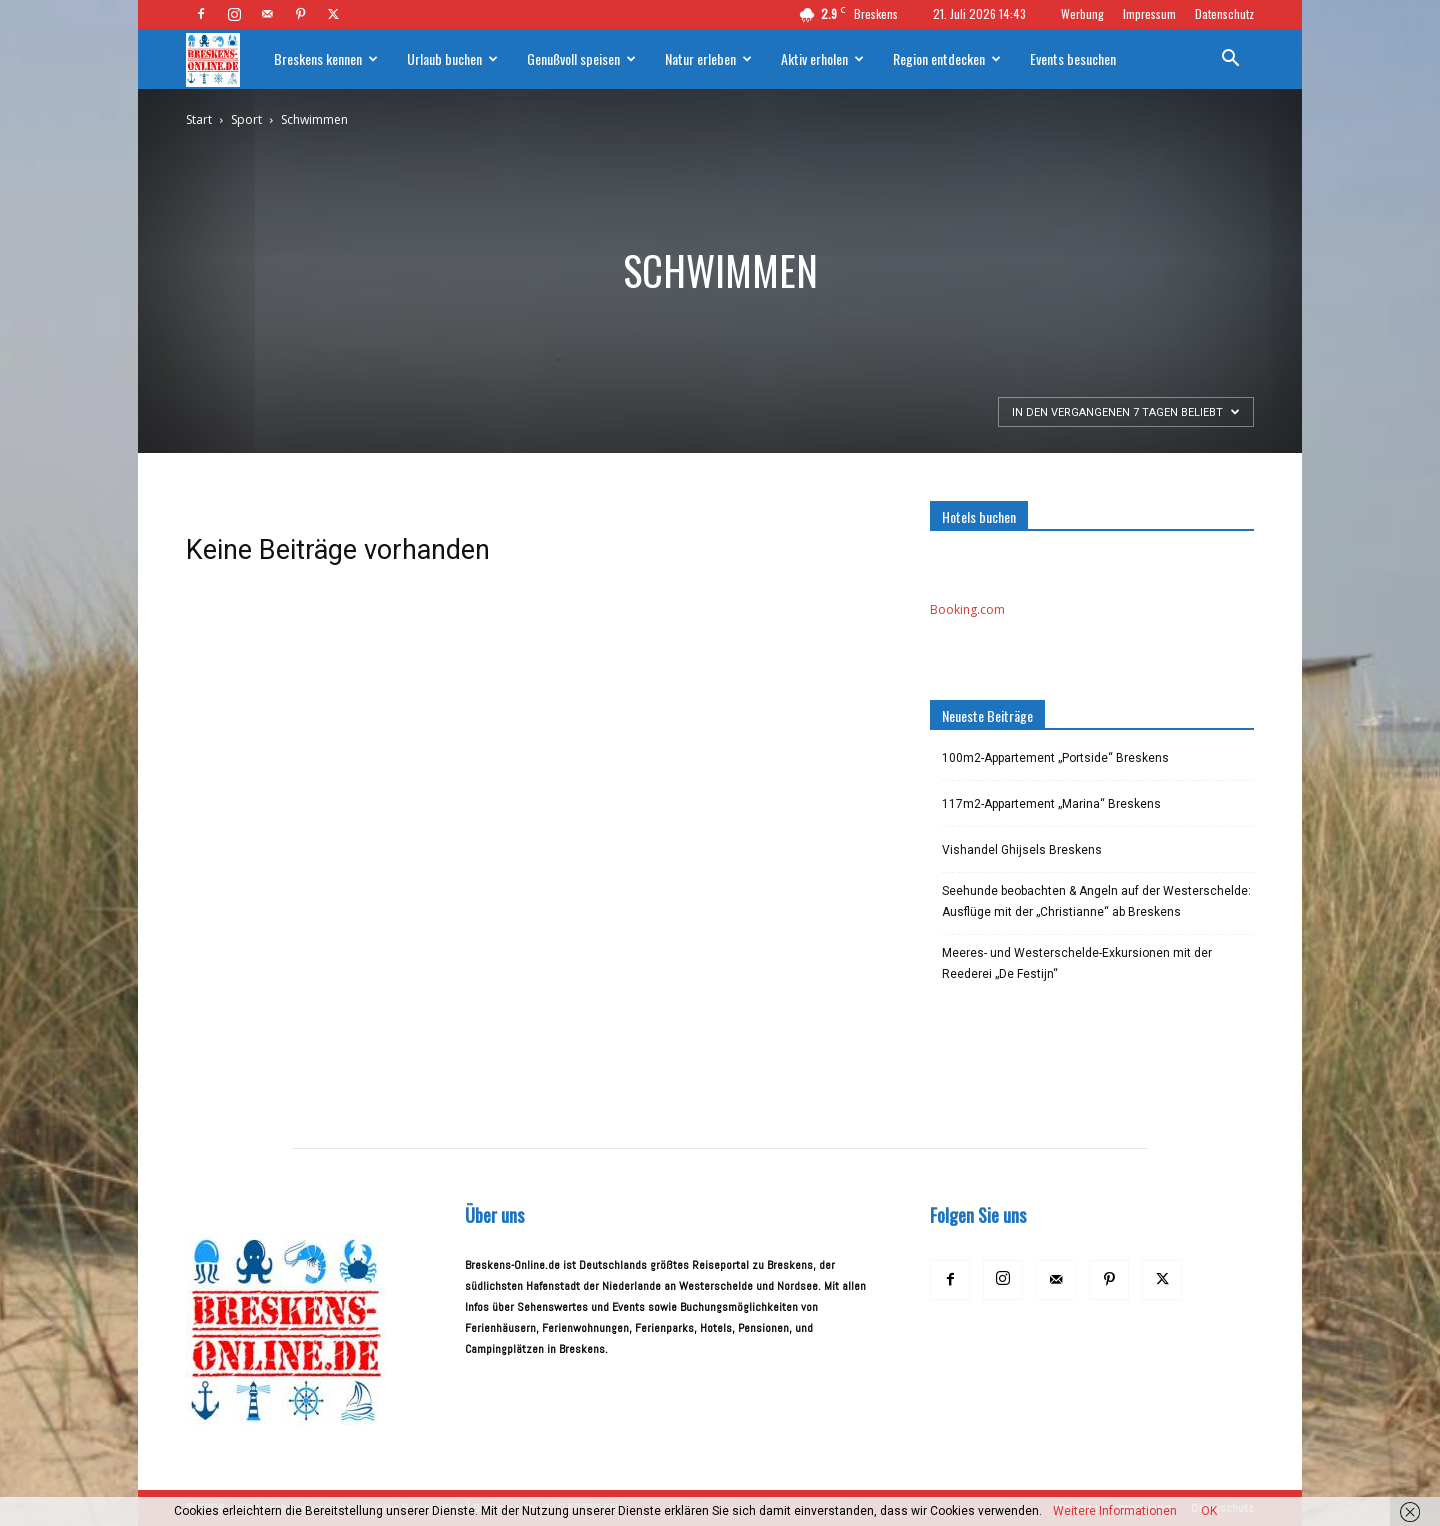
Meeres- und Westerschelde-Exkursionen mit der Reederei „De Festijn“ (1077, 963)
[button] (1230, 61)
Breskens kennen (326, 58)
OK (1209, 1511)
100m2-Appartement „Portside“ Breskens (1055, 758)
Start (199, 119)
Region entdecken (947, 58)
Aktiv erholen (822, 58)
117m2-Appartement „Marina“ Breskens (1051, 804)
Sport (246, 119)
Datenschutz (1224, 13)
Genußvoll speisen (581, 58)
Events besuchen (1073, 58)
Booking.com (967, 609)
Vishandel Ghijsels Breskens (1022, 850)
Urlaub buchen (452, 58)
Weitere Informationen (1115, 1511)
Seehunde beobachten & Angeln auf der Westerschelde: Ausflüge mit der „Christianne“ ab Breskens (1096, 901)
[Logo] (223, 59)
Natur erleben (708, 58)
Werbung (1082, 13)
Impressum (1149, 13)
